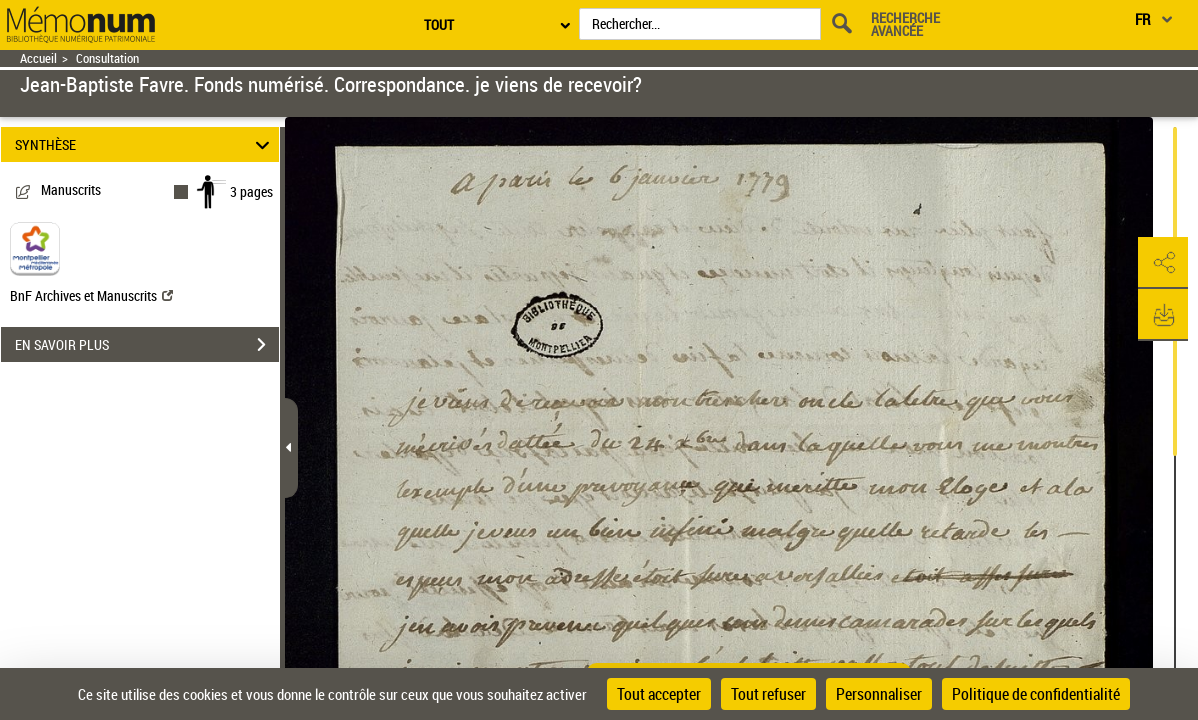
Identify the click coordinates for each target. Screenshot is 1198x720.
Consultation (107, 58)
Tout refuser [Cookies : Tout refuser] (768, 694)
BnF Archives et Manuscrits (91, 295)
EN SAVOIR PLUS (147, 345)
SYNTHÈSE (145, 144)
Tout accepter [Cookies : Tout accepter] (659, 694)
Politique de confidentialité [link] (1036, 694)
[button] (1163, 263)
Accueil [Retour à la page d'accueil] (38, 58)
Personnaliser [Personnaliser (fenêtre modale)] (879, 694)
